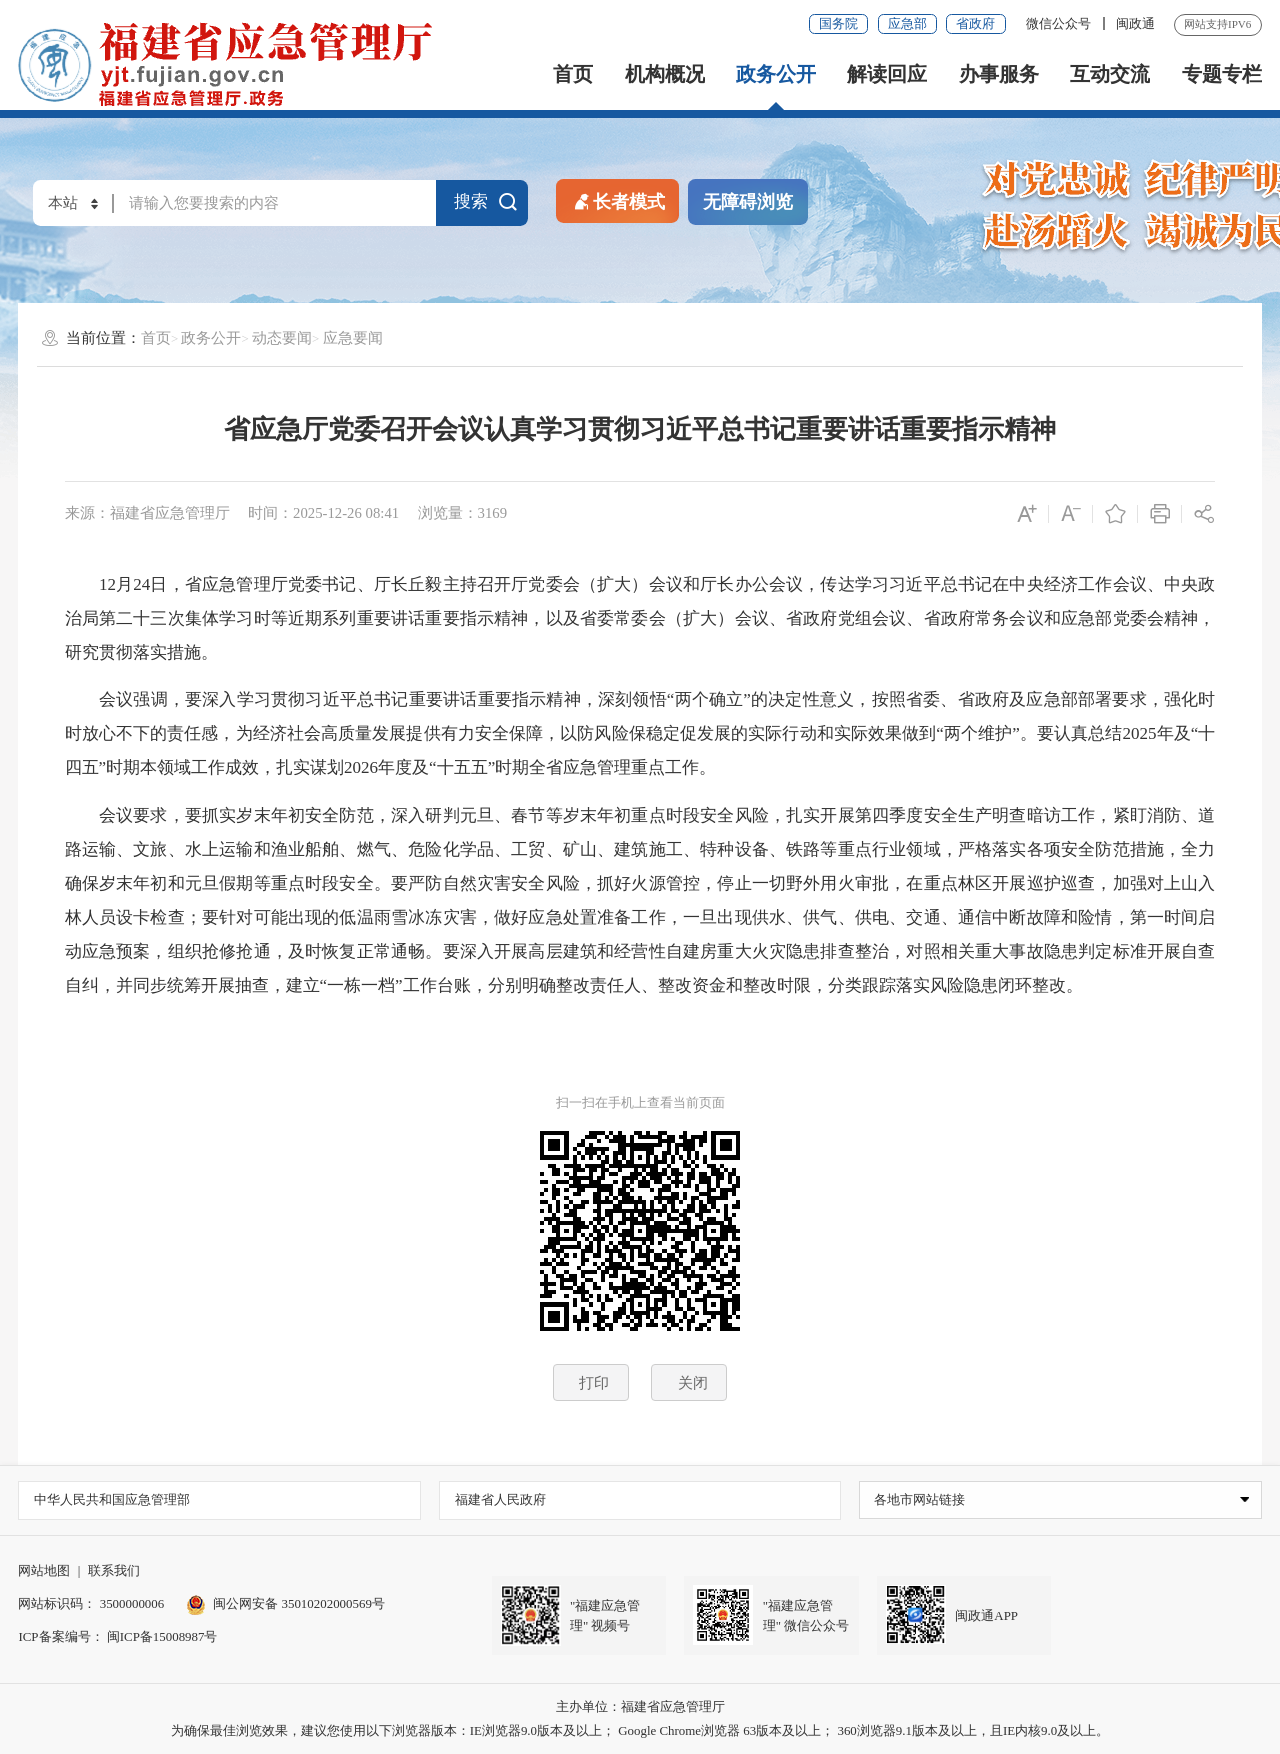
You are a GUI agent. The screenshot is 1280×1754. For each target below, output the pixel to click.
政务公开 (776, 74)
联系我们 (114, 1570)
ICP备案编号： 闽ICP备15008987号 (117, 1636)
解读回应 (887, 74)
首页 (573, 74)
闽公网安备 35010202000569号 (285, 1603)
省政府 (975, 23)
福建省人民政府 (500, 1499)
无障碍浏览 (748, 202)
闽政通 (1135, 23)
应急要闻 (353, 338)
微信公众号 (1060, 23)
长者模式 (618, 200)
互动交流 (1110, 74)
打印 (594, 1383)
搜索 (485, 201)
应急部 (907, 23)
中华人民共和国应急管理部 (112, 1499)
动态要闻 (282, 338)
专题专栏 (1222, 74)
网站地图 (44, 1570)
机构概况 (665, 74)
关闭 (693, 1383)
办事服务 (999, 74)
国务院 (838, 23)
